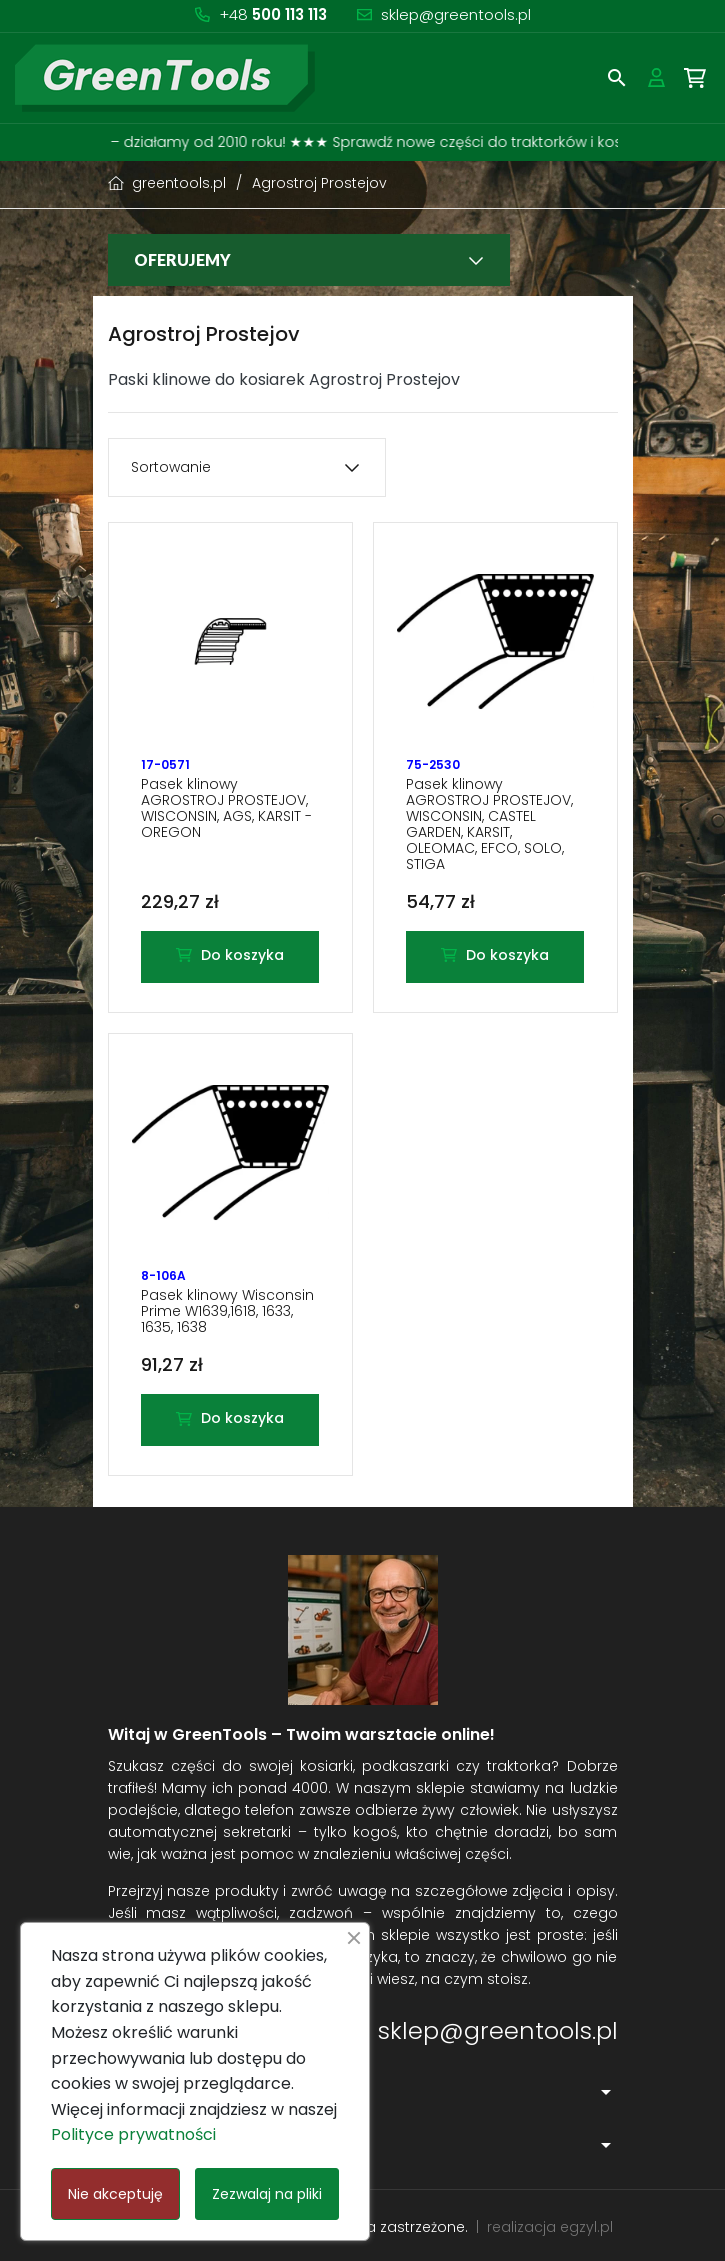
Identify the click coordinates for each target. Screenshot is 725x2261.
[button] (617, 78)
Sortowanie (171, 467)
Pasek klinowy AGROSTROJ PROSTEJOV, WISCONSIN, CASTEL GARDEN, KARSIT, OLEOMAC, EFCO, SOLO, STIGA (489, 824)
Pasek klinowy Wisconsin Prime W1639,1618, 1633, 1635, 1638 (227, 1311)
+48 (273, 14)
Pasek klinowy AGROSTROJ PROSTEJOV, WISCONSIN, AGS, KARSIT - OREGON (226, 808)
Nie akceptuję (115, 2194)
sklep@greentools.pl (456, 14)
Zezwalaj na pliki (267, 2194)
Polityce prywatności (133, 2134)
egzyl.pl (586, 2227)
